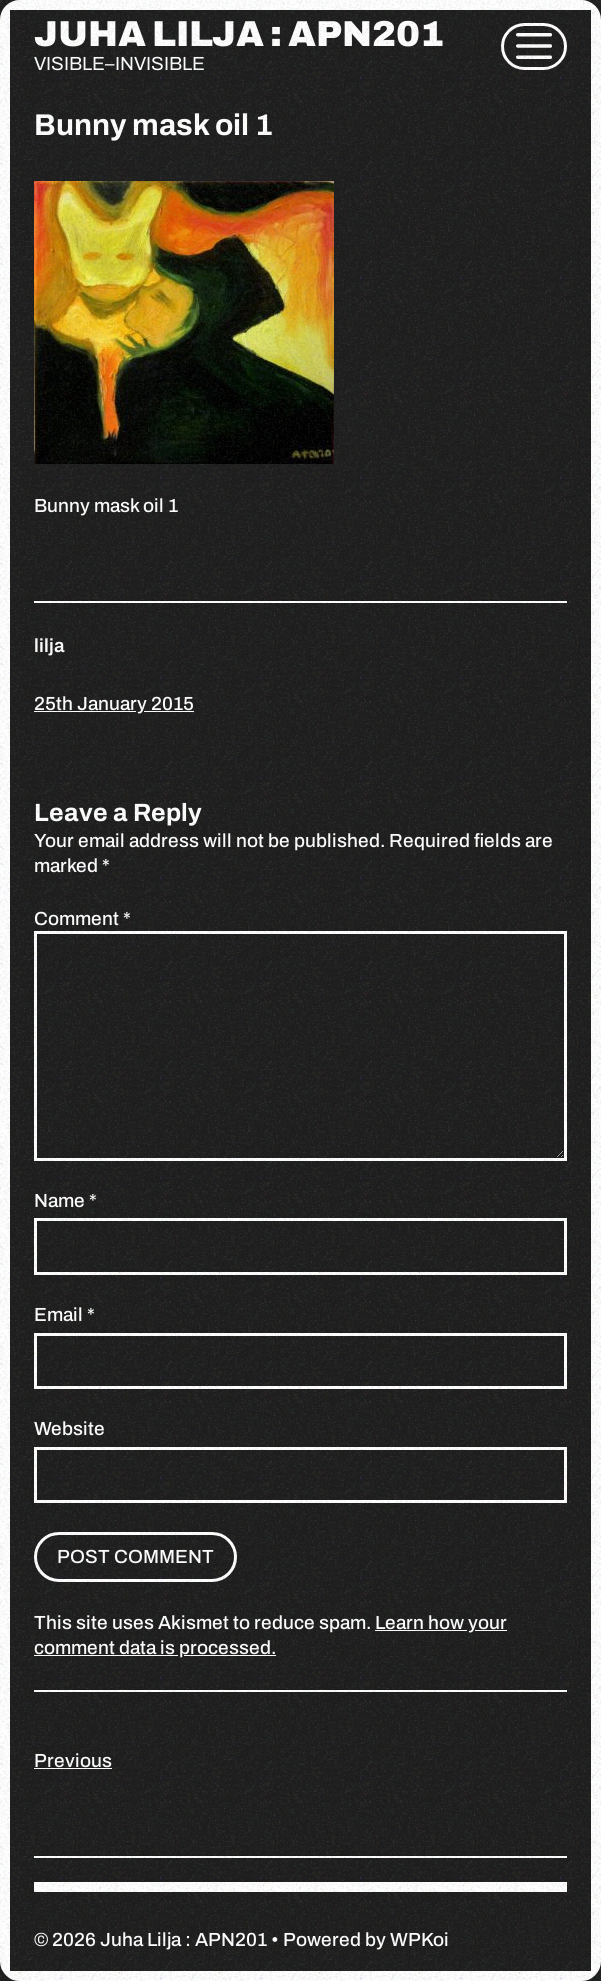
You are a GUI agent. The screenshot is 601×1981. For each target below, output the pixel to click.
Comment (82, 918)
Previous (73, 1760)
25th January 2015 (114, 703)
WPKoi (419, 1939)
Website (69, 1428)
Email (64, 1314)
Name (65, 1200)
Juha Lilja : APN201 (239, 34)
